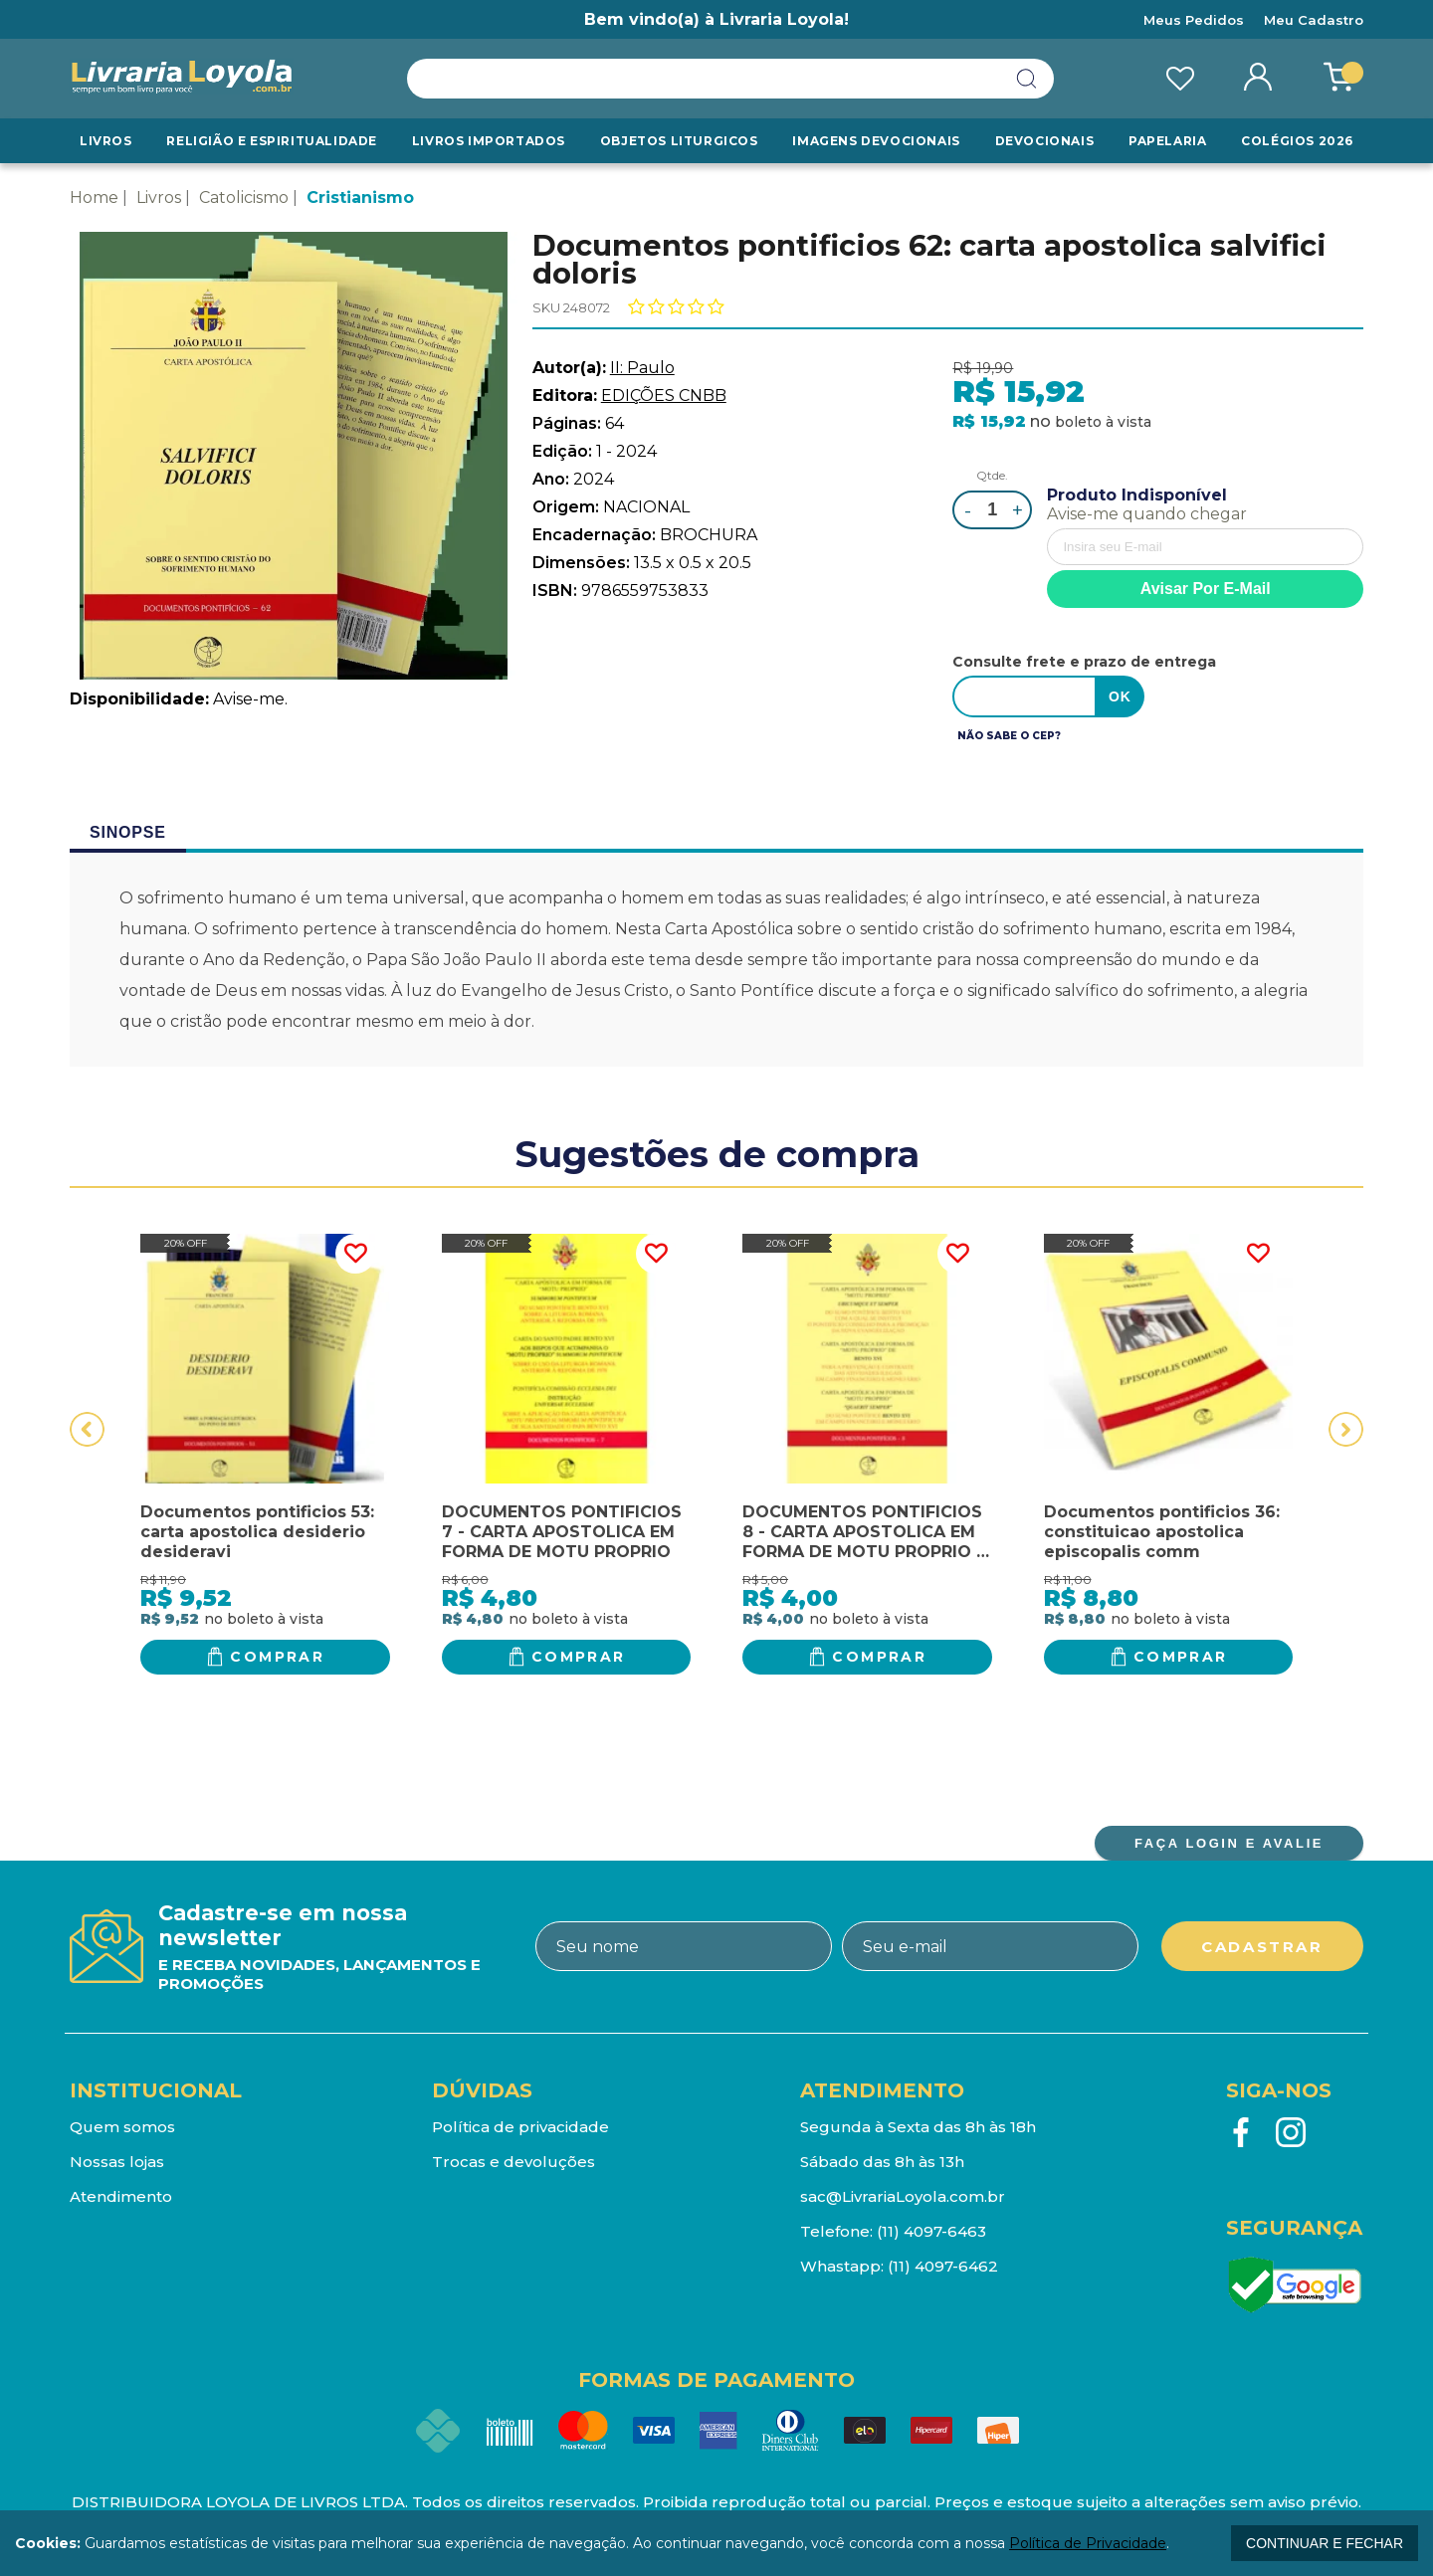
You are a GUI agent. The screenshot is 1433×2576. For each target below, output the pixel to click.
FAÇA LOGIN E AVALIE (1229, 1843)
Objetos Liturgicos (679, 140)
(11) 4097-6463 (931, 2231)
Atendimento (121, 2196)
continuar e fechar (1324, 2543)
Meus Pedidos (1193, 20)
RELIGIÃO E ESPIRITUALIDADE (271, 140)
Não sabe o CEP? (1009, 735)
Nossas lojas (117, 2161)
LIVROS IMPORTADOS (488, 140)
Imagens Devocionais (875, 140)
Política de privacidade (520, 2126)
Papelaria (1167, 140)
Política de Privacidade (1087, 2543)
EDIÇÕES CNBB (663, 395)
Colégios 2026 (1297, 140)
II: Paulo (642, 367)
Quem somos (122, 2126)
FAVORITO (355, 1254)
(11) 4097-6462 (943, 2266)
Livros (106, 140)
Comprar (277, 1657)
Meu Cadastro (1313, 20)
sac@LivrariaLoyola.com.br (902, 2196)
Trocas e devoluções (513, 2161)
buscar (1027, 79)
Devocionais (1045, 140)
